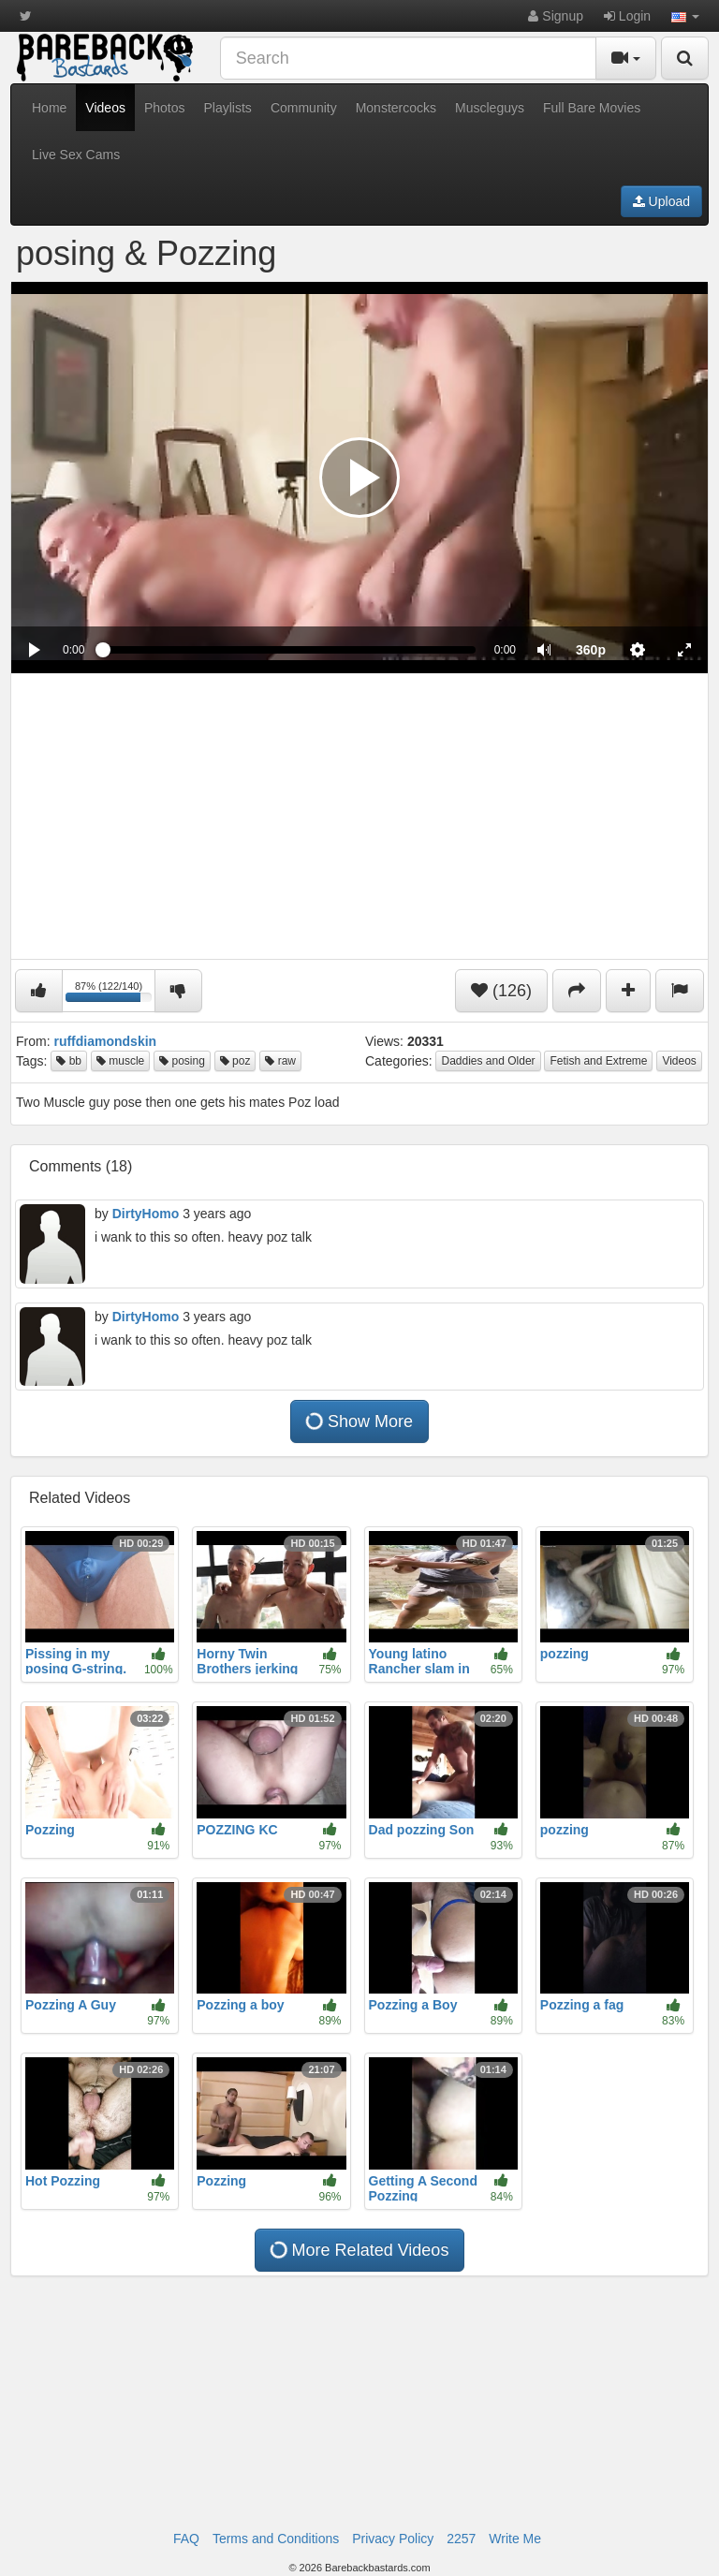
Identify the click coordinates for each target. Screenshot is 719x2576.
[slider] (289, 649)
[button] (685, 16)
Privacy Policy (392, 2538)
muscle (120, 1060)
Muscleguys (489, 107)
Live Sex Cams (76, 154)
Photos (164, 107)
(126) (501, 990)
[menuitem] (590, 649)
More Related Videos (359, 2250)
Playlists (228, 107)
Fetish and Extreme (598, 1060)
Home (49, 107)
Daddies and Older (488, 1060)
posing (182, 1060)
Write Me (515, 2538)
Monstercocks (396, 107)
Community (304, 107)
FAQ (186, 2538)
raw (280, 1060)
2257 (461, 2538)
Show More (359, 1421)
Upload (661, 201)
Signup (555, 15)
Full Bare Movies (591, 107)
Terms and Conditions (276, 2538)
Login (627, 15)
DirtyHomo (146, 1213)
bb (68, 1060)
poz (235, 1060)
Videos (105, 107)
